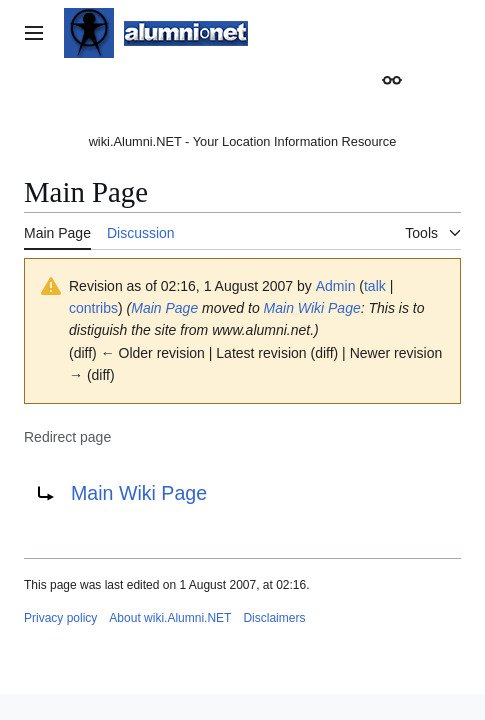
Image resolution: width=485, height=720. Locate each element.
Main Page (164, 308)
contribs (93, 308)
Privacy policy (60, 618)
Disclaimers (274, 618)
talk (375, 286)
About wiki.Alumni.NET (170, 618)
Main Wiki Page (312, 308)
